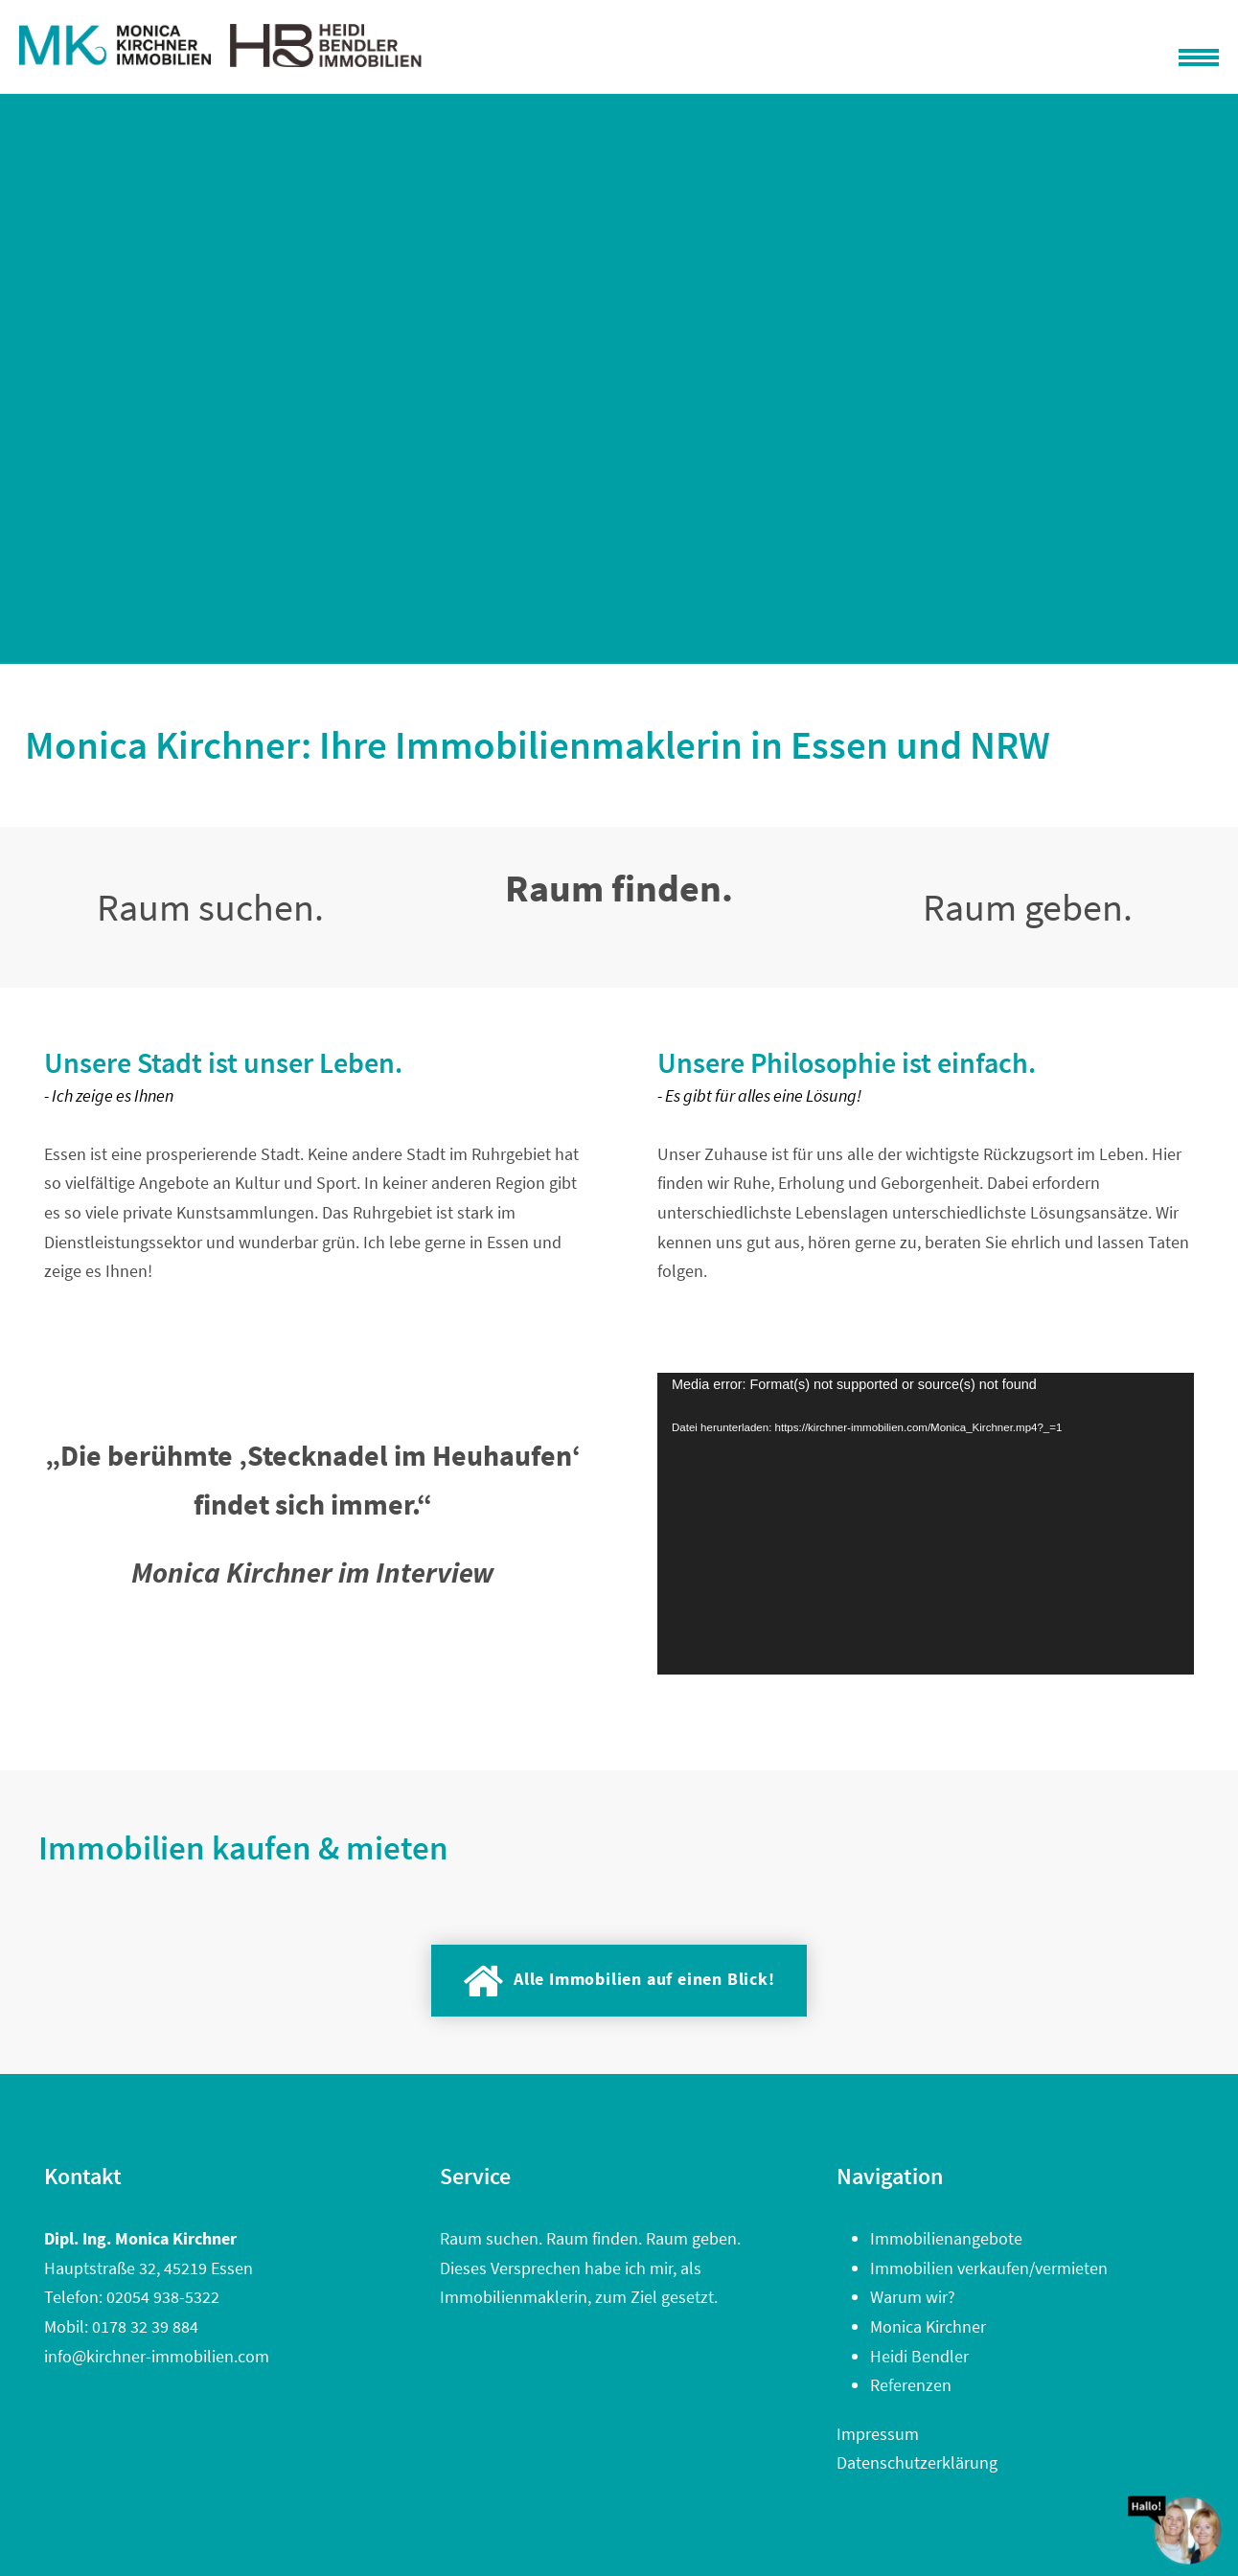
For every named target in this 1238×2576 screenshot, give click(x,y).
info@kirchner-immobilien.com (156, 2356)
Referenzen (910, 2385)
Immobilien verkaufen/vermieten (989, 2268)
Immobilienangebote (946, 2238)
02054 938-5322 (162, 2297)
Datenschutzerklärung (917, 2462)
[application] (925, 1524)
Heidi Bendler (919, 2356)
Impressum (878, 2434)
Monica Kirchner (928, 2326)
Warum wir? (912, 2297)
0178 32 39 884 (145, 2326)
